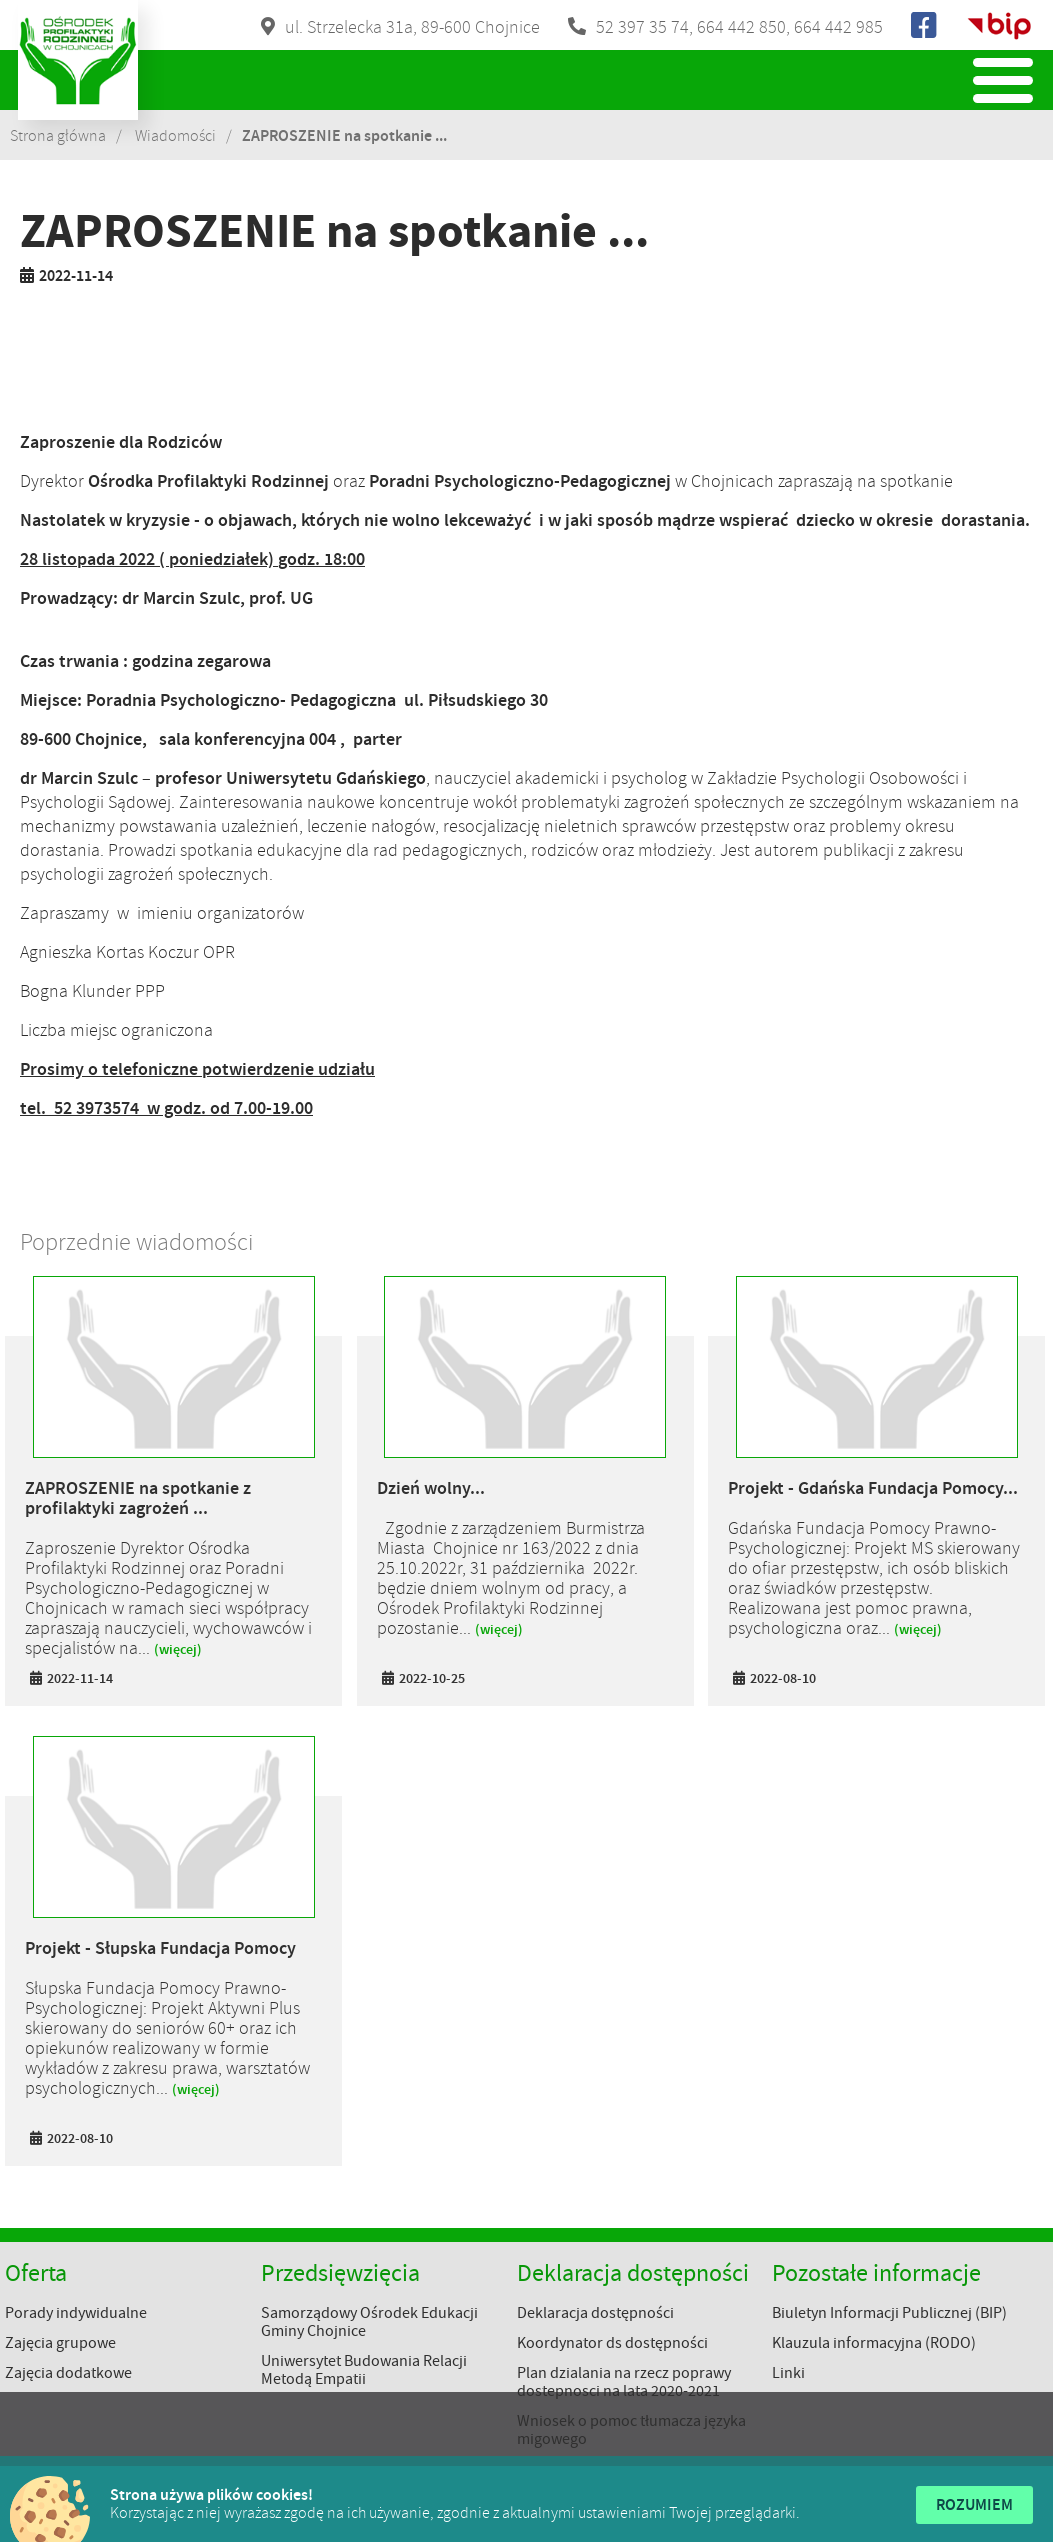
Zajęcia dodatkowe (68, 2373)
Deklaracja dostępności (595, 2313)
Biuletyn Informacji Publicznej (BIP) (889, 2313)
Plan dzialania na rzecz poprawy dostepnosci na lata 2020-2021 (624, 2382)
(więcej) (178, 1649)
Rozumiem (974, 2504)
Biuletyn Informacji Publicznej (999, 26)
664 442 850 (741, 27)
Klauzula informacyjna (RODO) (874, 2343)
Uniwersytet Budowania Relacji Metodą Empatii (364, 2370)
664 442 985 (838, 27)
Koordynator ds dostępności (612, 2343)
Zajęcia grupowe (60, 2343)
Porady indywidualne (76, 2313)
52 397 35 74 (642, 27)
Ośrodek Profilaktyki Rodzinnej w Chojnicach (78, 60)
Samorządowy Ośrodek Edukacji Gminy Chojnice (369, 2322)
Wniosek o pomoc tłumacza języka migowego (631, 2430)
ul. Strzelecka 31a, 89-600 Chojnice (412, 27)
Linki (788, 2373)
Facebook (925, 26)
